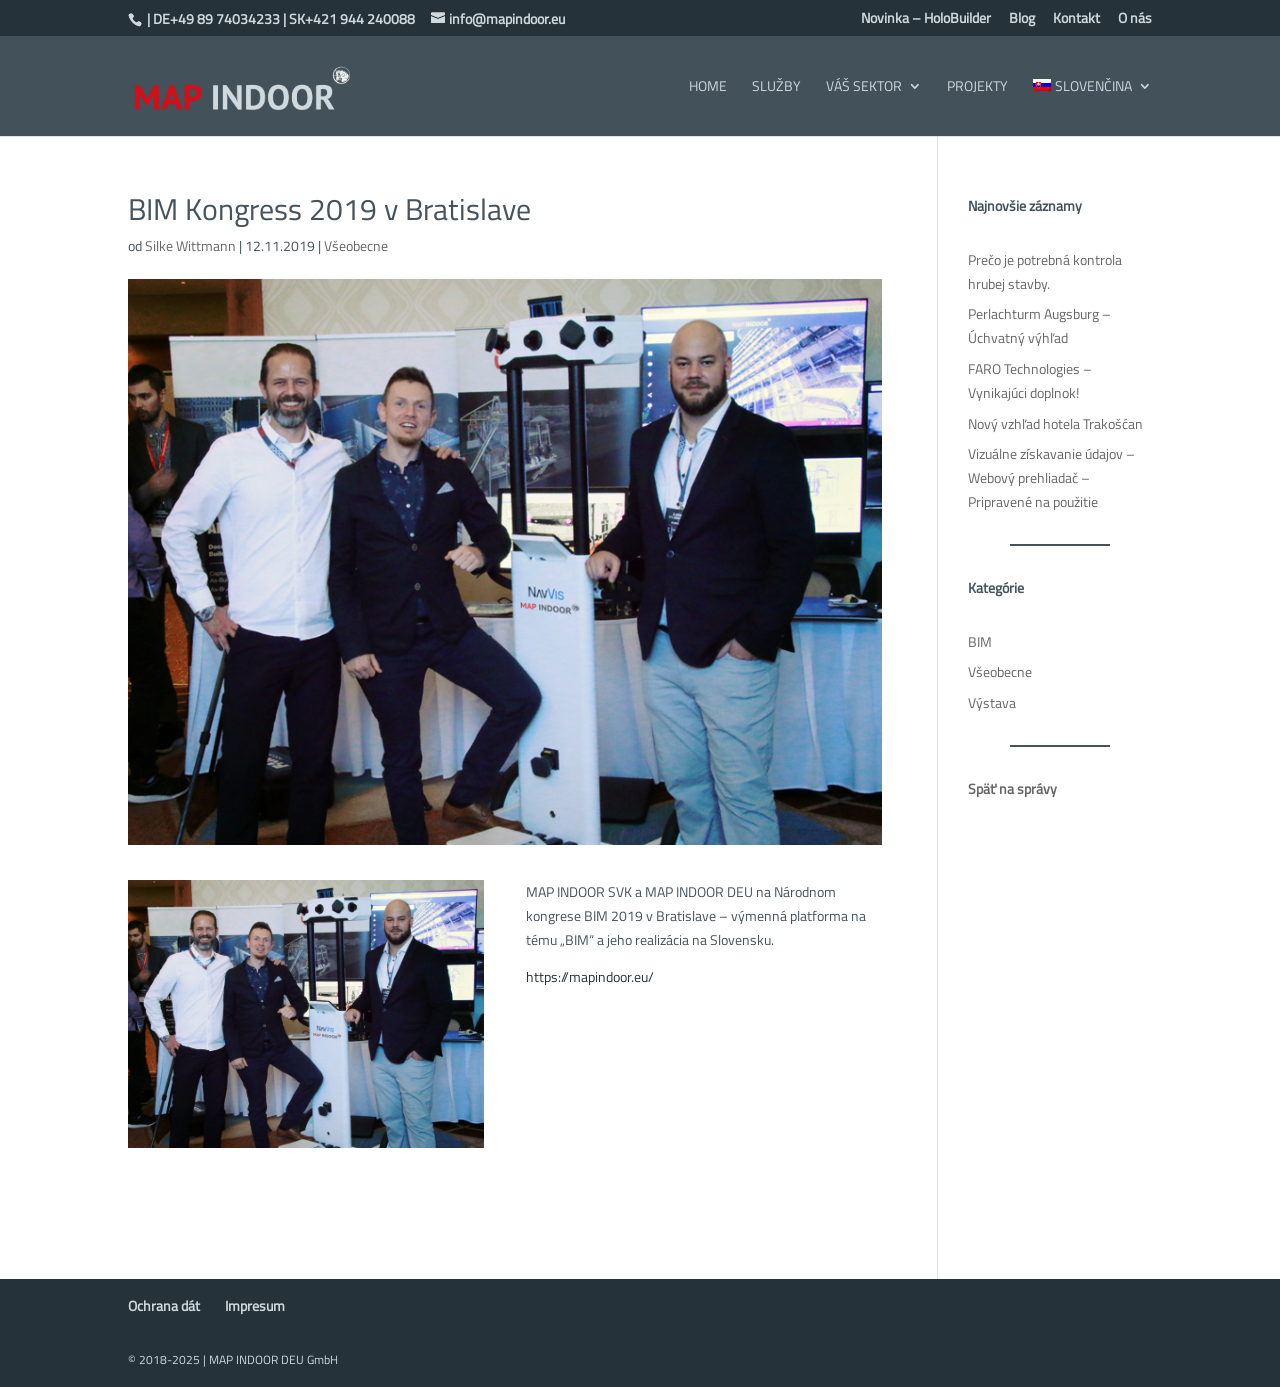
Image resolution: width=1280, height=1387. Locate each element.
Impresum (255, 1305)
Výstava (992, 702)
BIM (980, 641)
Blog (1022, 19)
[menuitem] (1092, 107)
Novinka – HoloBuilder (926, 19)
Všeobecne (356, 245)
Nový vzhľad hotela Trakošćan (1055, 423)
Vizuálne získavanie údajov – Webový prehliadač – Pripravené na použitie (1051, 477)
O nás (1135, 19)
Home (708, 87)
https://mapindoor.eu (587, 976)
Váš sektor (864, 87)
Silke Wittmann (190, 245)
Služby (776, 87)
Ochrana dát (164, 1305)
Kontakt (1076, 19)
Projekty (977, 87)
